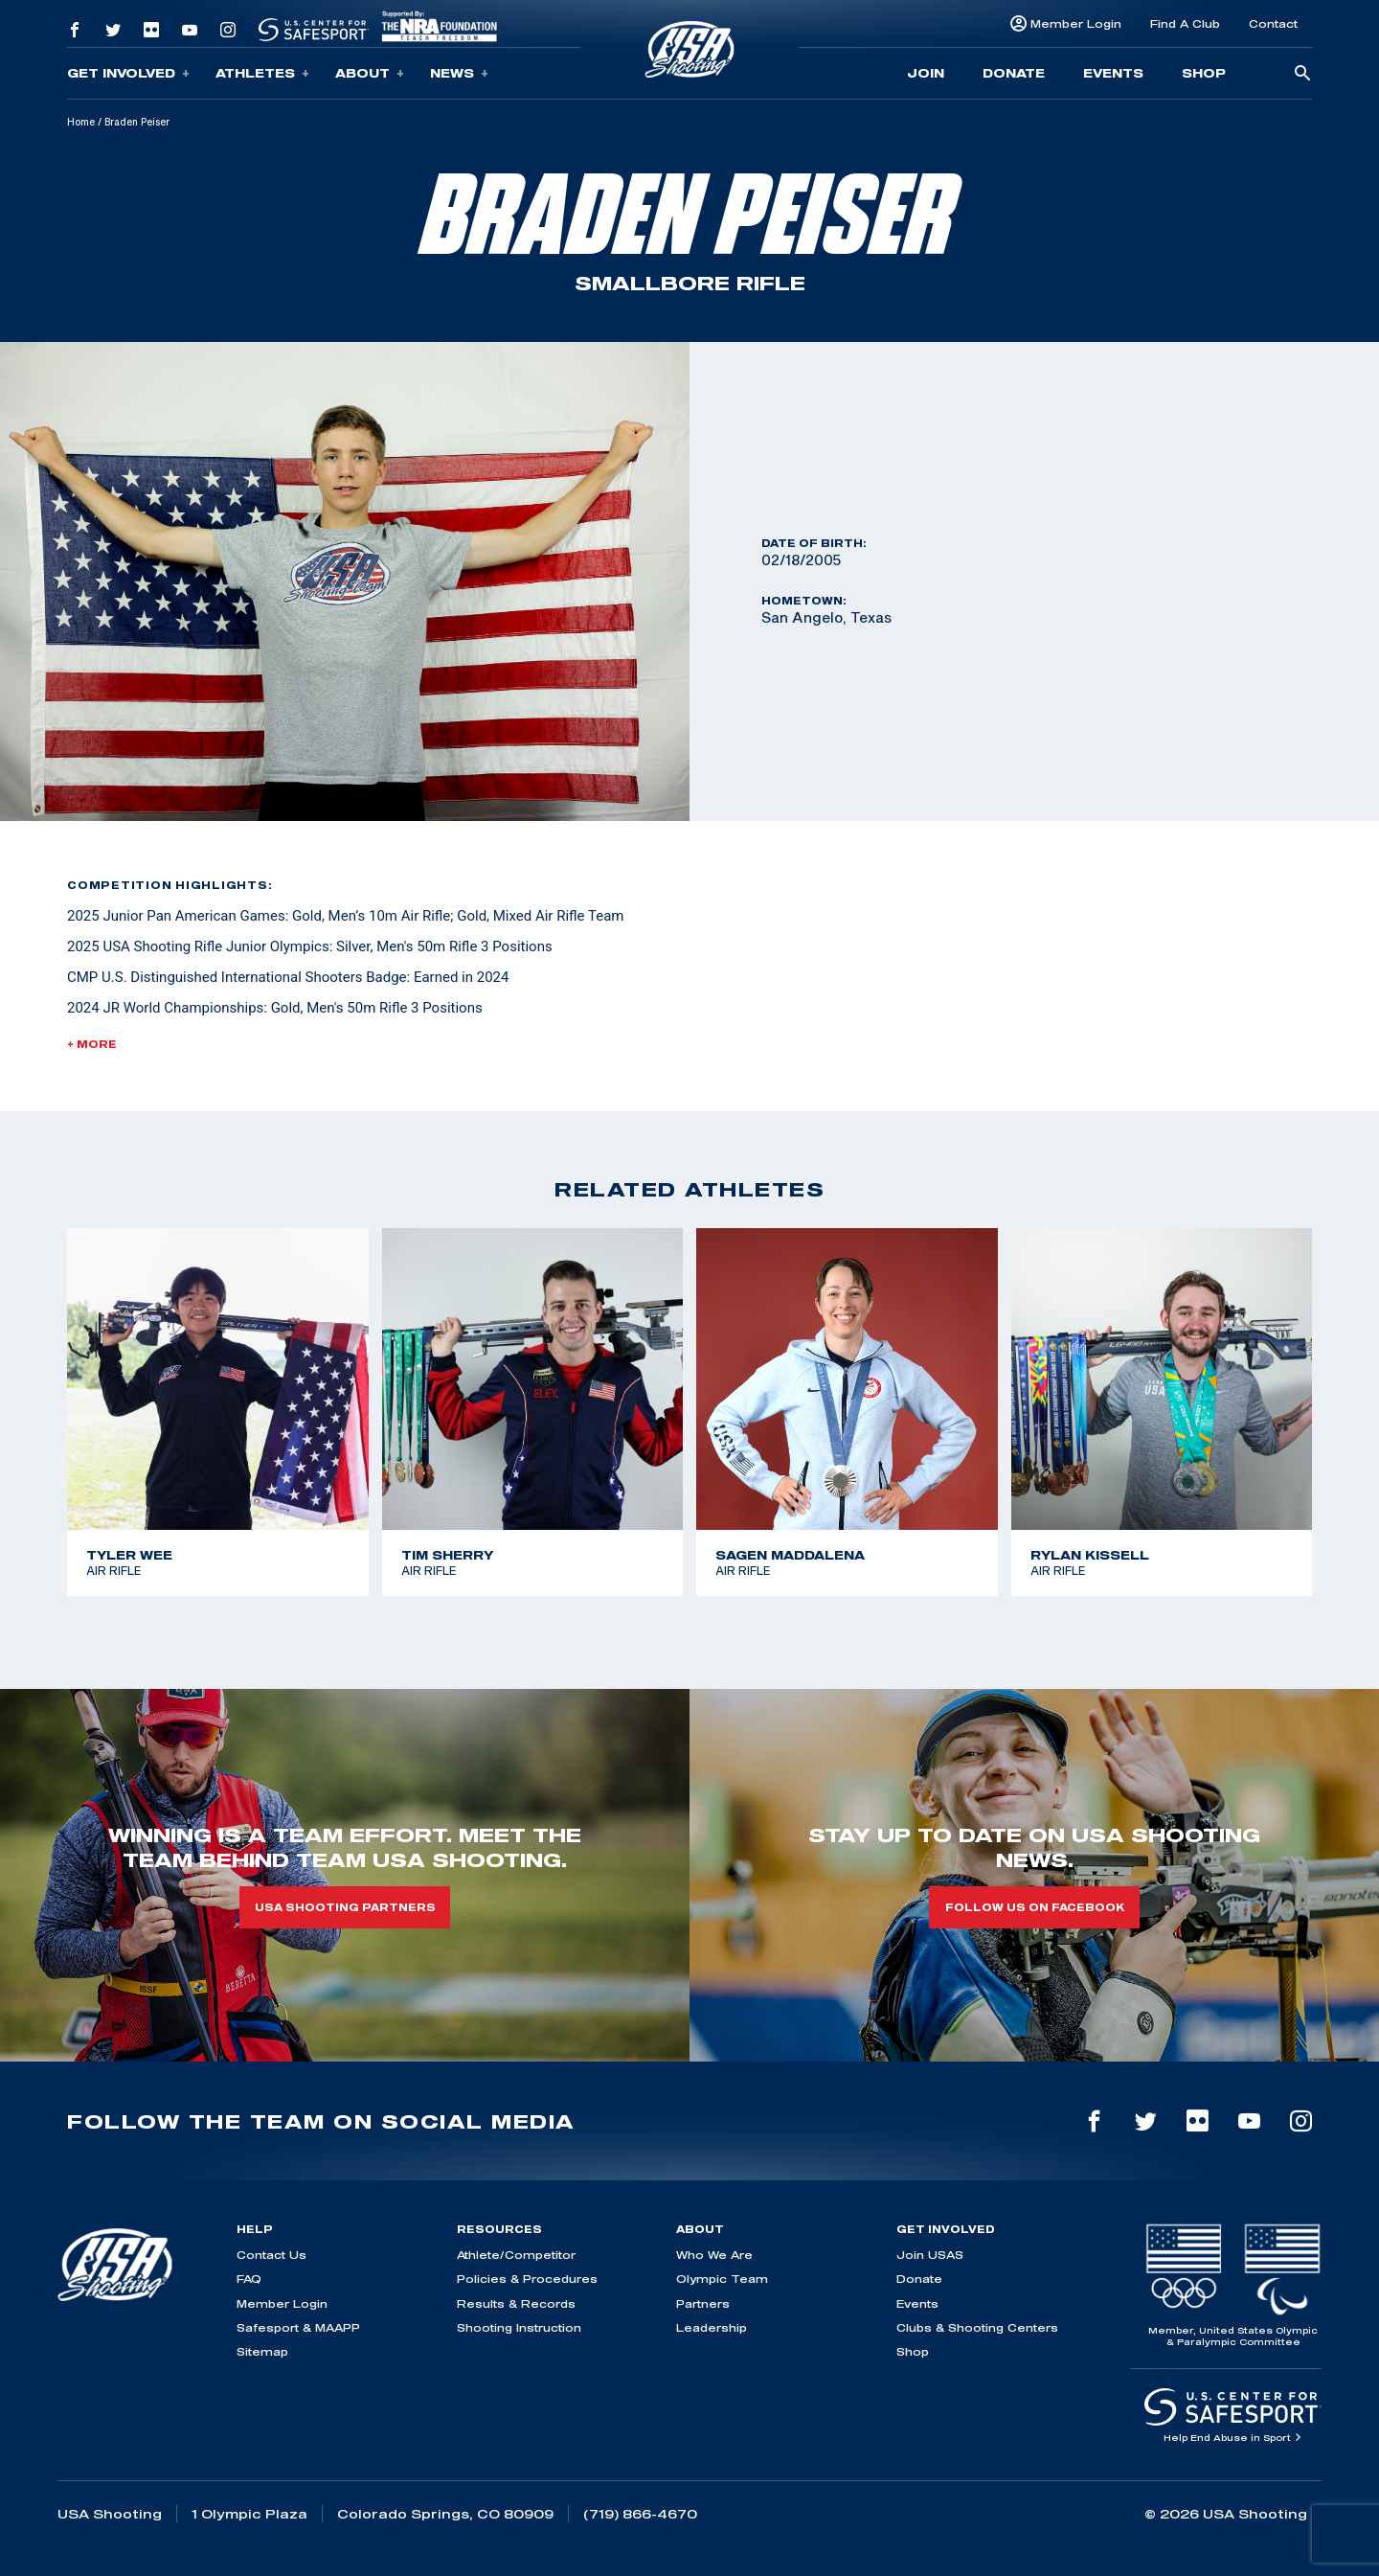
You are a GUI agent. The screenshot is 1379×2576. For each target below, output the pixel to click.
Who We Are (714, 2254)
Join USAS (929, 2254)
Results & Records (516, 2303)
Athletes (262, 73)
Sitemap (262, 2351)
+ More (92, 1044)
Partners (703, 2303)
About (369, 73)
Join (925, 73)
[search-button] (1302, 74)
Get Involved (128, 73)
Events (1113, 73)
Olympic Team (722, 2278)
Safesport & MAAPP (298, 2327)
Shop (1204, 73)
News (459, 73)
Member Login (1075, 23)
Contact (1273, 23)
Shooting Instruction (519, 2327)
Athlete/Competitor (516, 2254)
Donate (1014, 73)
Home (81, 121)
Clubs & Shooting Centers (977, 2327)
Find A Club (1185, 23)
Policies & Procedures (527, 2278)
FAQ (249, 2278)
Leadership (711, 2327)
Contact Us (271, 2254)
